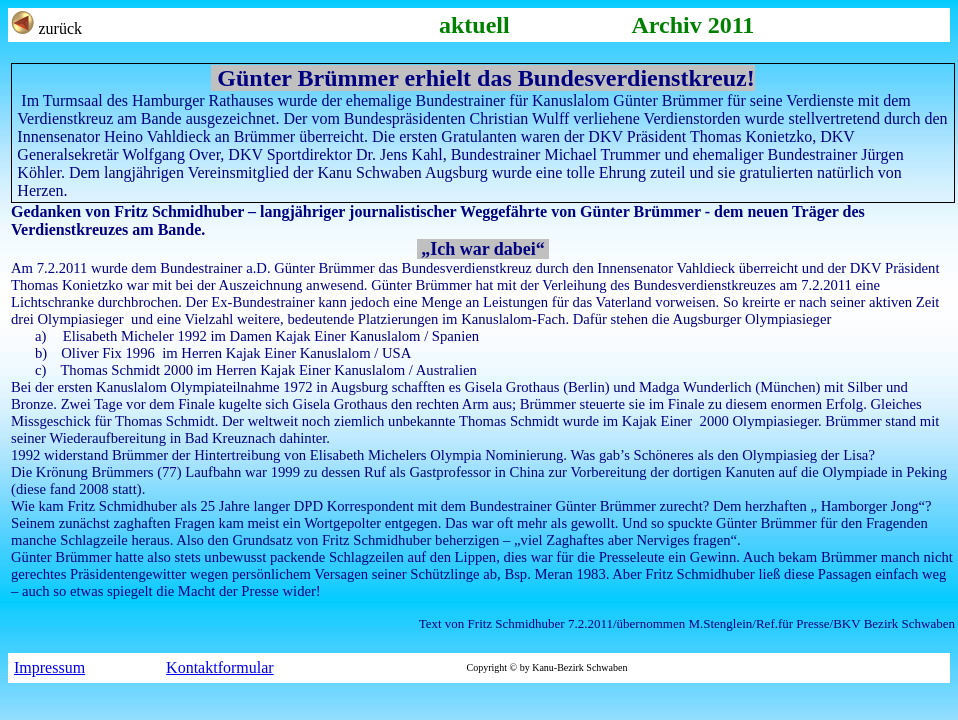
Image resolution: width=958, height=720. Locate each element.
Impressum (49, 667)
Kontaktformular (220, 667)
